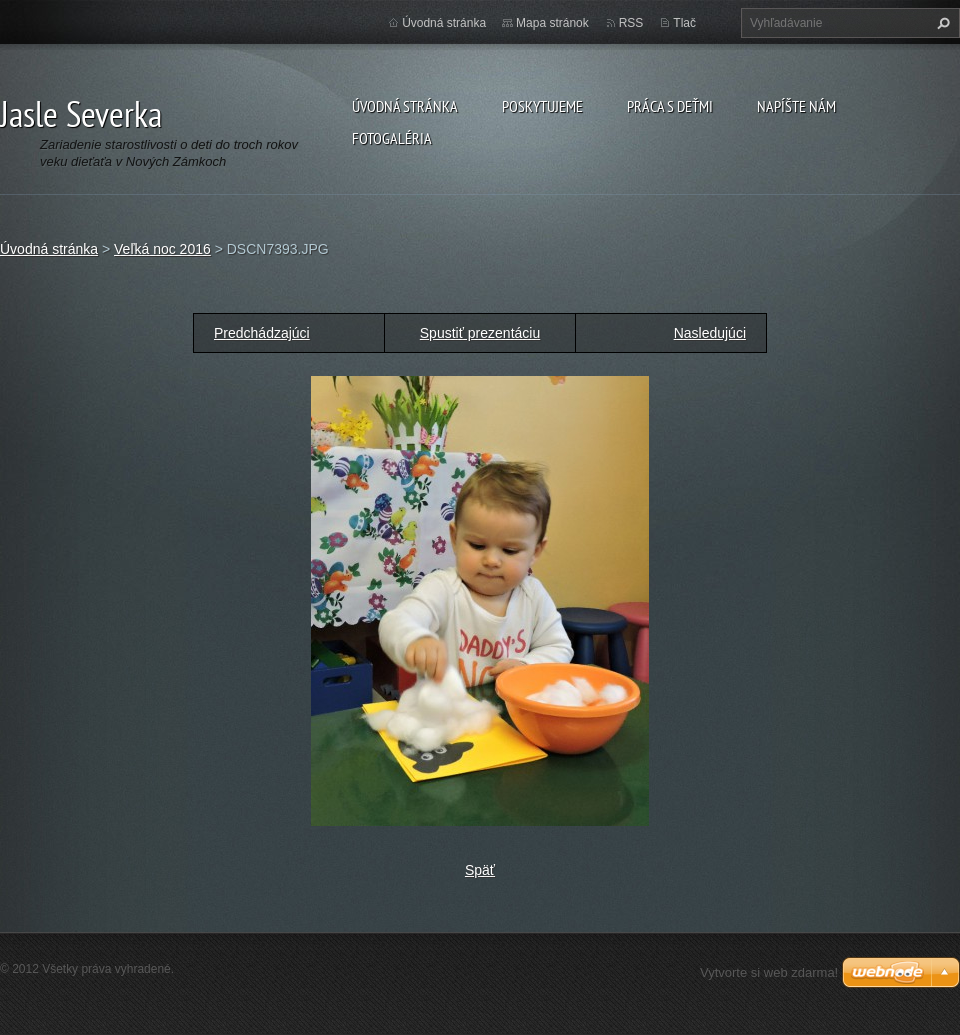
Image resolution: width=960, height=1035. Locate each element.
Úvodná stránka (405, 106)
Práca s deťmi (670, 106)
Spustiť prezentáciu (480, 333)
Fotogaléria (392, 138)
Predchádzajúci (262, 333)
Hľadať (941, 23)
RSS (631, 23)
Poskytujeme (542, 106)
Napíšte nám (796, 106)
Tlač (684, 23)
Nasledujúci (710, 333)
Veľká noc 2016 (162, 249)
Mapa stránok (552, 23)
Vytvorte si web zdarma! (769, 972)
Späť (480, 870)
